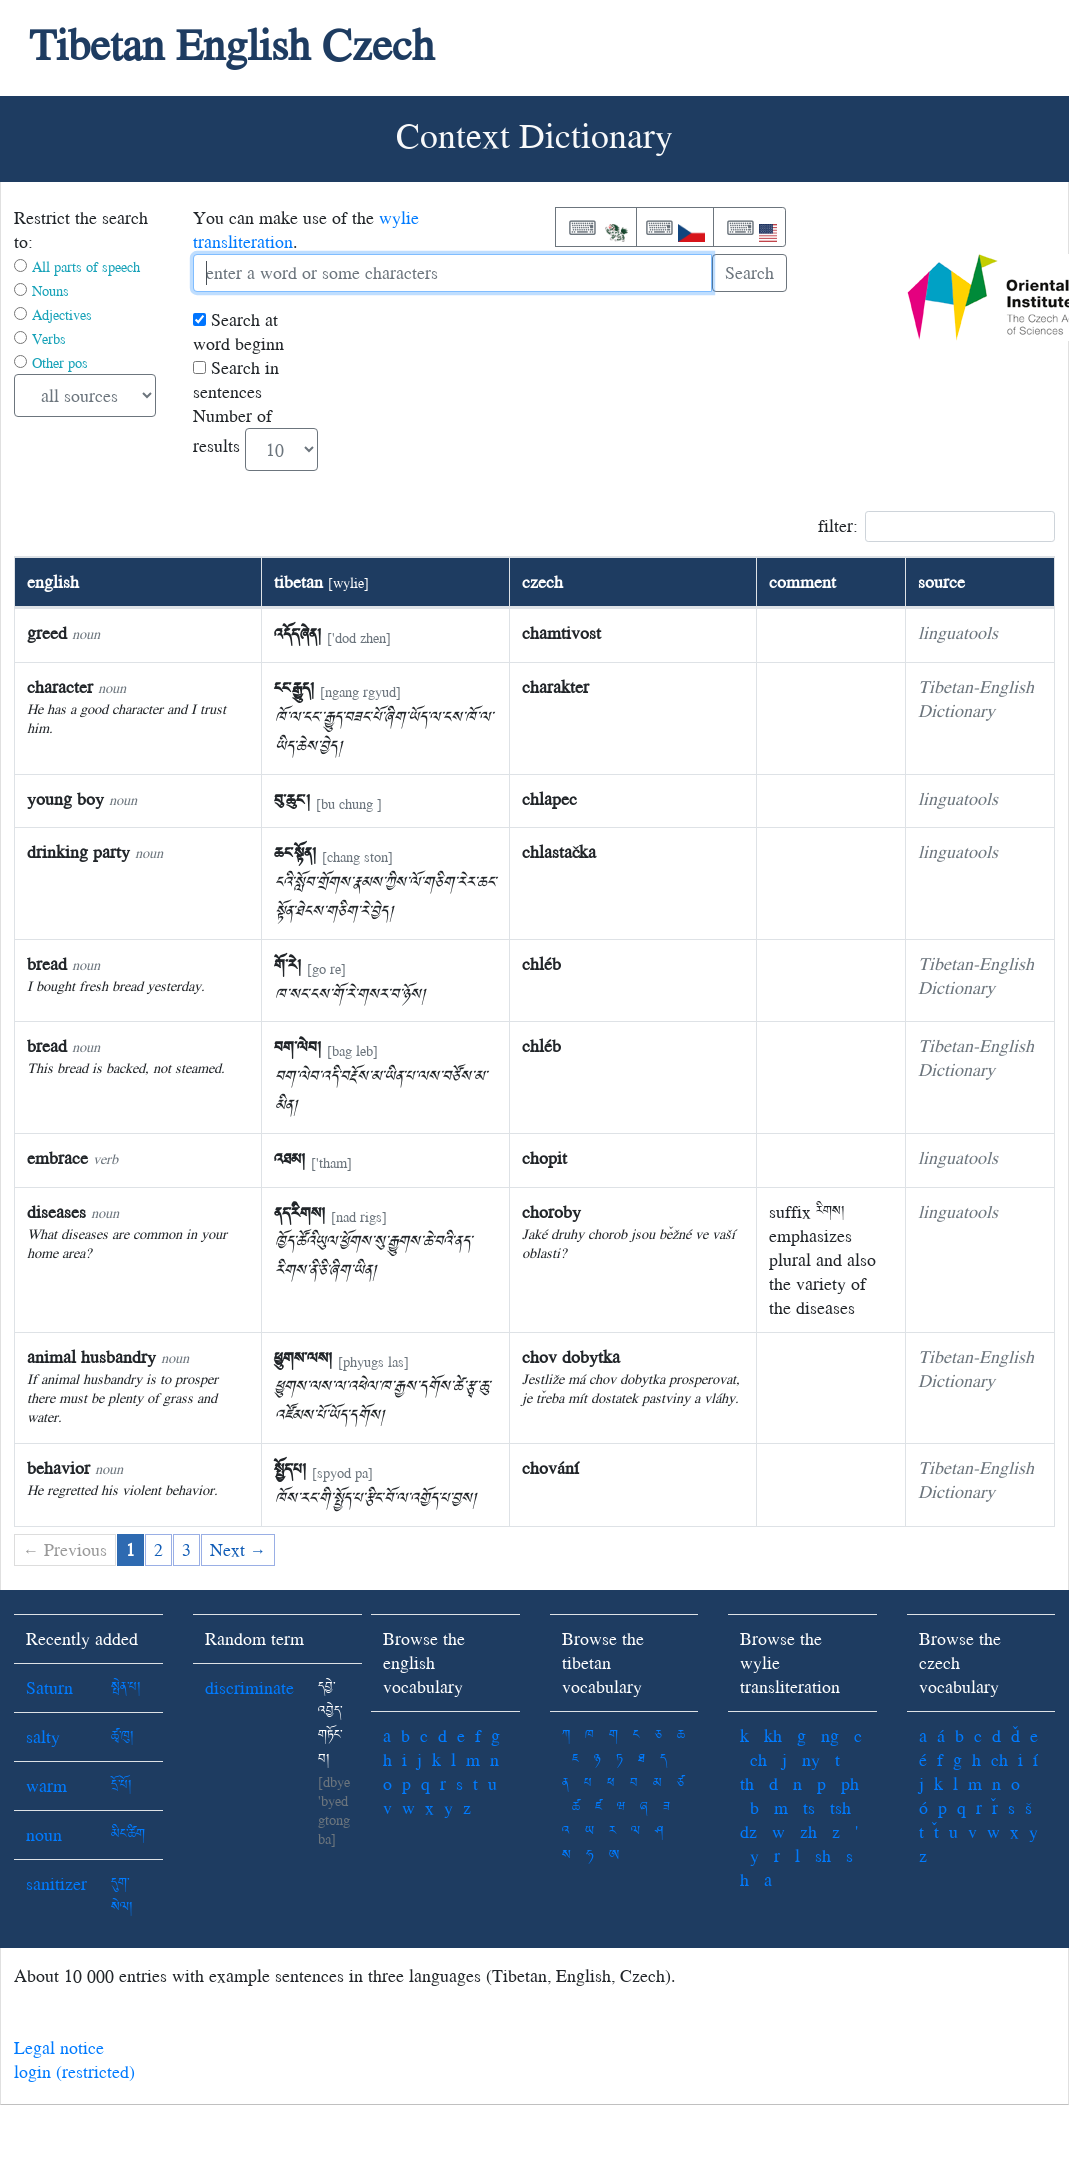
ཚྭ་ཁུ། (122, 1736)
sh (823, 1855)
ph (850, 1783)
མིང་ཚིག (128, 1834)
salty (43, 1736)
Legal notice (59, 2047)
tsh (840, 1807)
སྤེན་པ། (126, 1687)
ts (809, 1807)
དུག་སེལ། (122, 1895)
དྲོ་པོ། (121, 1785)
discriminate (249, 1687)
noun (44, 1834)
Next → (238, 1549)
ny (811, 1759)
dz (748, 1831)
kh (773, 1735)
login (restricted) (74, 2071)
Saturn (49, 1687)
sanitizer (56, 1883)
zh (808, 1831)
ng (830, 1735)
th (747, 1783)
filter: (936, 526)
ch (758, 1759)
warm (46, 1785)
